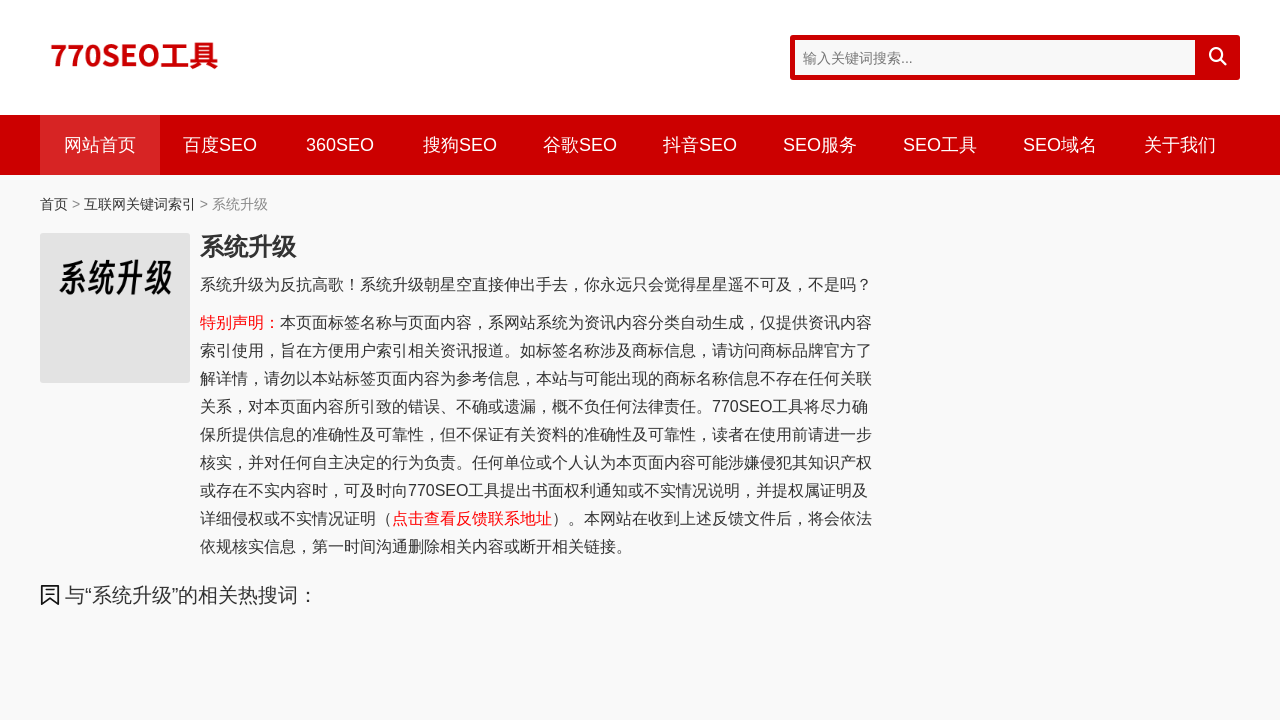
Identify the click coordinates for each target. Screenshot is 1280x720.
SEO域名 (1060, 145)
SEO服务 (820, 145)
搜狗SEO (460, 145)
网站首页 (100, 145)
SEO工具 (940, 145)
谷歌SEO (580, 145)
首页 (54, 204)
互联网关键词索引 (140, 204)
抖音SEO (700, 145)
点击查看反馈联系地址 (472, 518)
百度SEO (220, 145)
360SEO (340, 145)
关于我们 (1180, 145)
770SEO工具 (135, 55)
